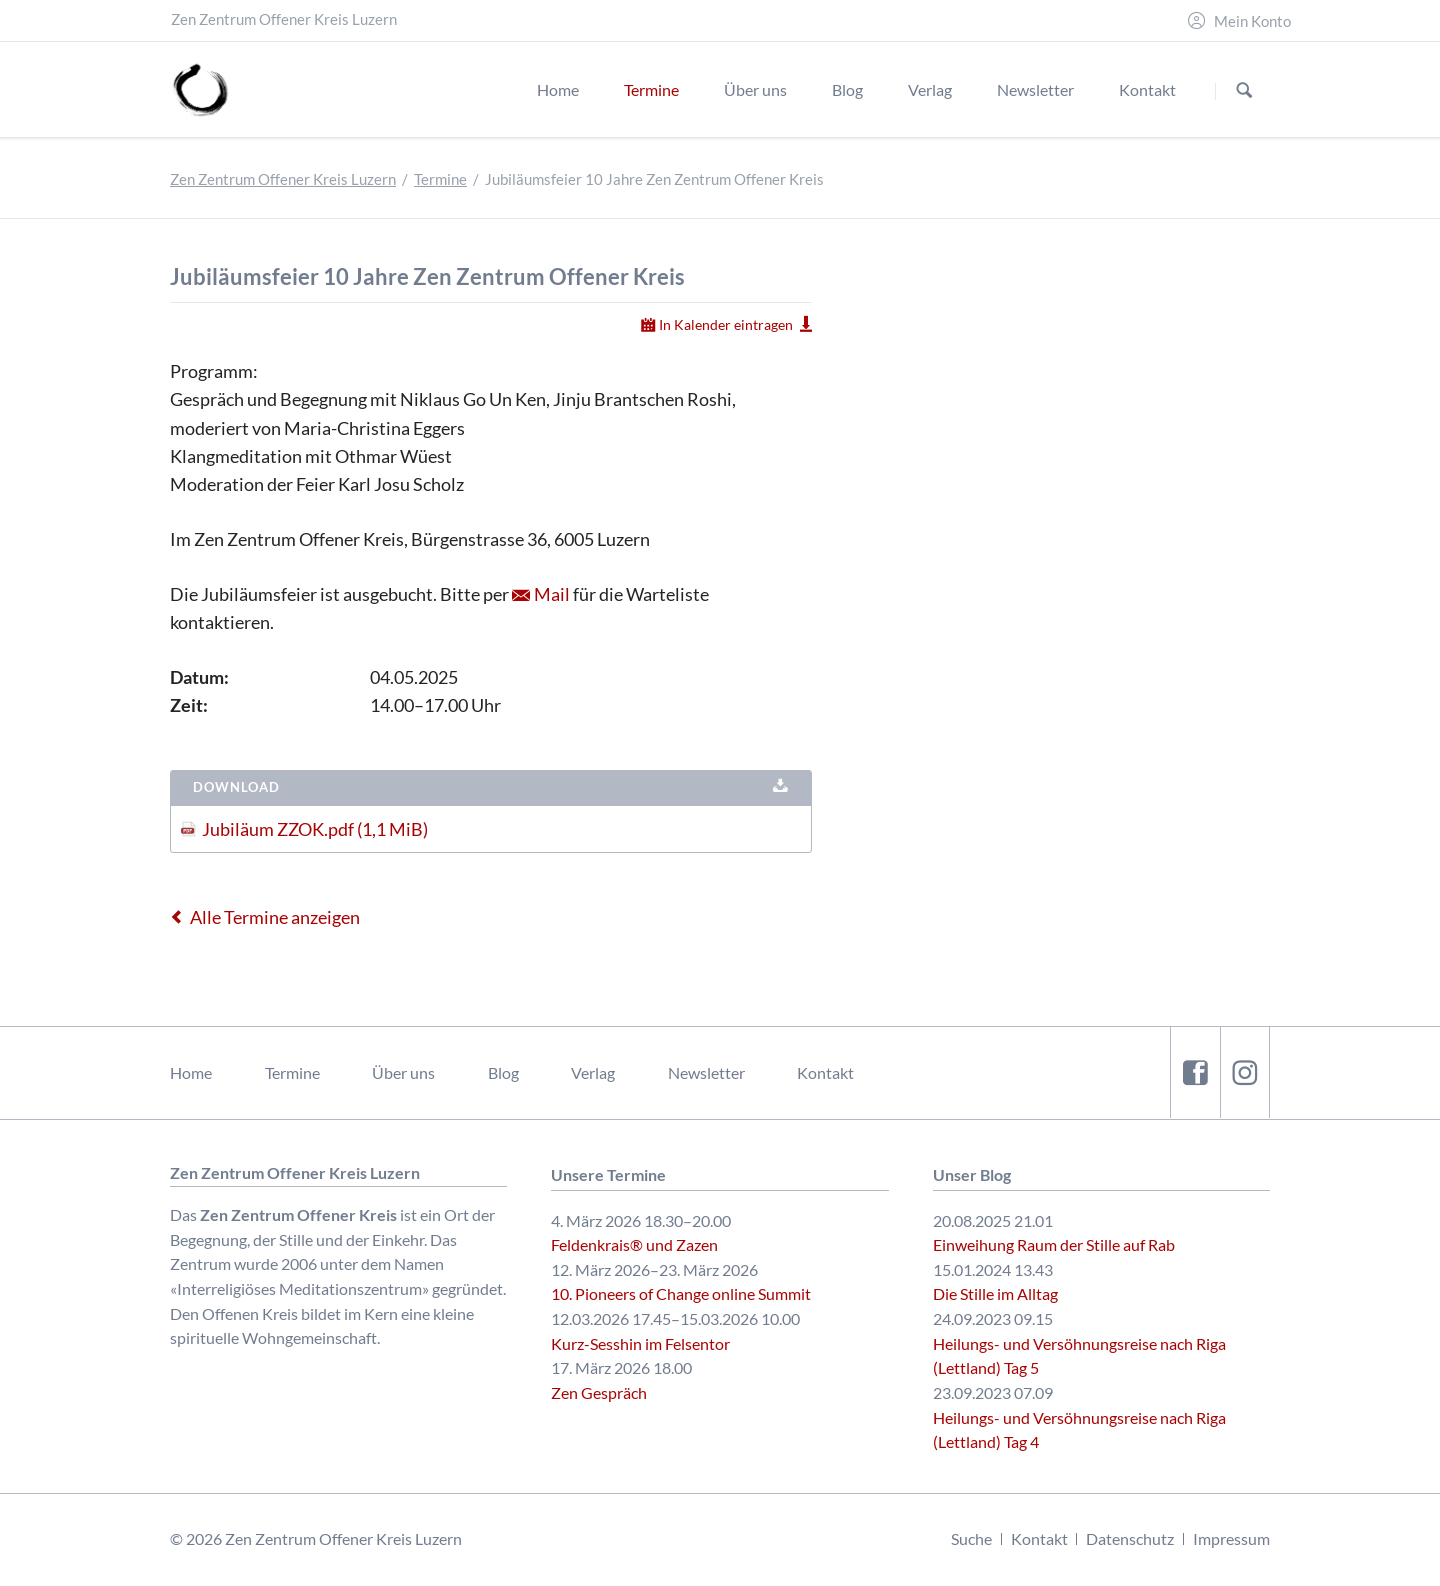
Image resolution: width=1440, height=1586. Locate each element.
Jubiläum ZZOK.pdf (315, 829)
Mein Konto (1252, 21)
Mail (552, 594)
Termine (440, 179)
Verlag (593, 1072)
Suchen (1244, 90)
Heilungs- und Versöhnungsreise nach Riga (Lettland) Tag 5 (1079, 1356)
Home (191, 1072)
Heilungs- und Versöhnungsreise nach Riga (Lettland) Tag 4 (1079, 1430)
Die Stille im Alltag (995, 1293)
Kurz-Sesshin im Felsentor (640, 1343)
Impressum (1231, 1538)
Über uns (403, 1072)
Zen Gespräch (599, 1392)
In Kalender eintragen (726, 324)
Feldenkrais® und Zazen (634, 1244)
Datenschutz (1130, 1538)
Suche (971, 1538)
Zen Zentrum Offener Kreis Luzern (283, 179)
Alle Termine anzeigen (275, 917)
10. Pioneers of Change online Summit (681, 1293)
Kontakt (825, 1072)
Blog (503, 1072)
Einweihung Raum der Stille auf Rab (1054, 1244)
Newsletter (706, 1072)
